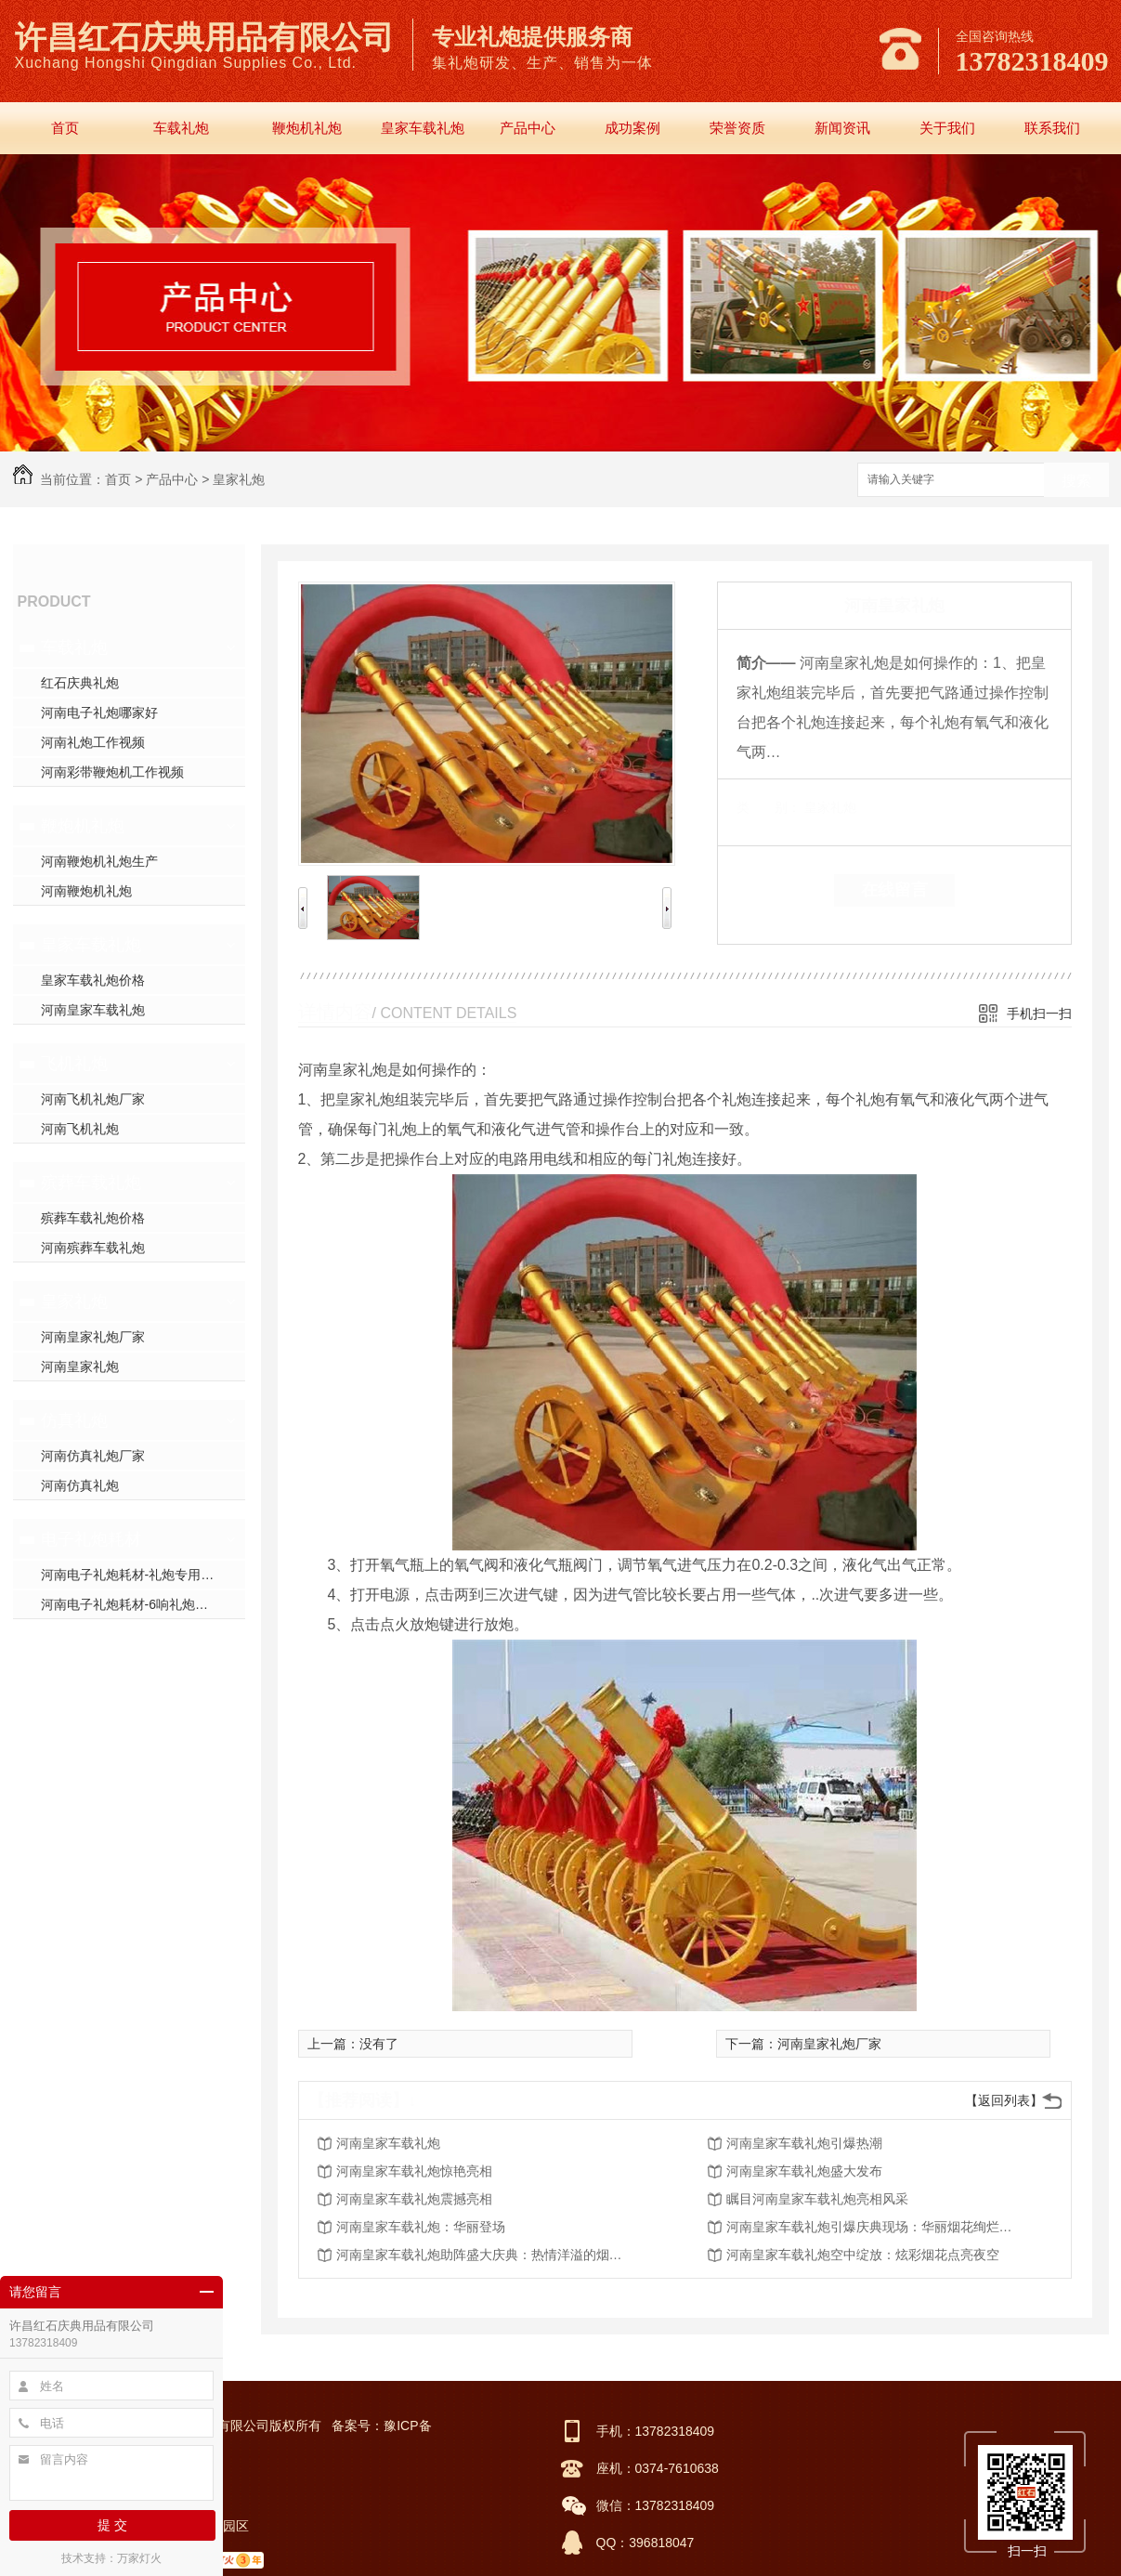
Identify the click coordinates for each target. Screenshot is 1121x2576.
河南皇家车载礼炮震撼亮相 (414, 2198)
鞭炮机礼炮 (307, 128)
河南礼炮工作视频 (93, 742)
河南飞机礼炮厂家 (93, 1099)
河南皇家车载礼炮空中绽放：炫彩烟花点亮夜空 (862, 2254)
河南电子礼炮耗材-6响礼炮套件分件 (143, 1604)
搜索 (1076, 481)
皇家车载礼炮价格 (93, 980)
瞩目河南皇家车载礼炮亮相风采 (817, 2198)
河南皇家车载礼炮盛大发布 (804, 2171)
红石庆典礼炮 (80, 682)
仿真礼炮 (74, 1420)
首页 (65, 128)
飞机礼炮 (74, 1063)
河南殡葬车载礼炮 (93, 1247)
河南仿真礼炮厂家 (93, 1455)
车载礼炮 (181, 128)
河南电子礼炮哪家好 (99, 712)
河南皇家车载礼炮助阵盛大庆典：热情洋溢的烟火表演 (484, 2254)
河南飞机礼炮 (80, 1128)
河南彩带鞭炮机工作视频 (112, 772)
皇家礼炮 (239, 479)
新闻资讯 (842, 128)
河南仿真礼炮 (80, 1485)
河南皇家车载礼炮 (93, 1009)
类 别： (768, 807)
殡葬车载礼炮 (91, 1182)
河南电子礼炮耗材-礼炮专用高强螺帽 (143, 1574)
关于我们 (947, 128)
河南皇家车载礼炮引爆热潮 (804, 2143)
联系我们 (1052, 128)
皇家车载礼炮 (422, 128)
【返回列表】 (1004, 2100)
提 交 (112, 2524)
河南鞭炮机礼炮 (86, 890)
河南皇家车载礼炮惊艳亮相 (414, 2171)
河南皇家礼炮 (80, 1366)
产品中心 (527, 128)
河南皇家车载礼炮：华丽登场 (420, 2226)
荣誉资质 (737, 128)
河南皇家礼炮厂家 (93, 1336)
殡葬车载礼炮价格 (93, 1217)
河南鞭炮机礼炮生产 (99, 861)
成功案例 (632, 128)
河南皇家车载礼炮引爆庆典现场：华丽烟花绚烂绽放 (874, 2226)
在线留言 (894, 890)
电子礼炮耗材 (91, 1539)
